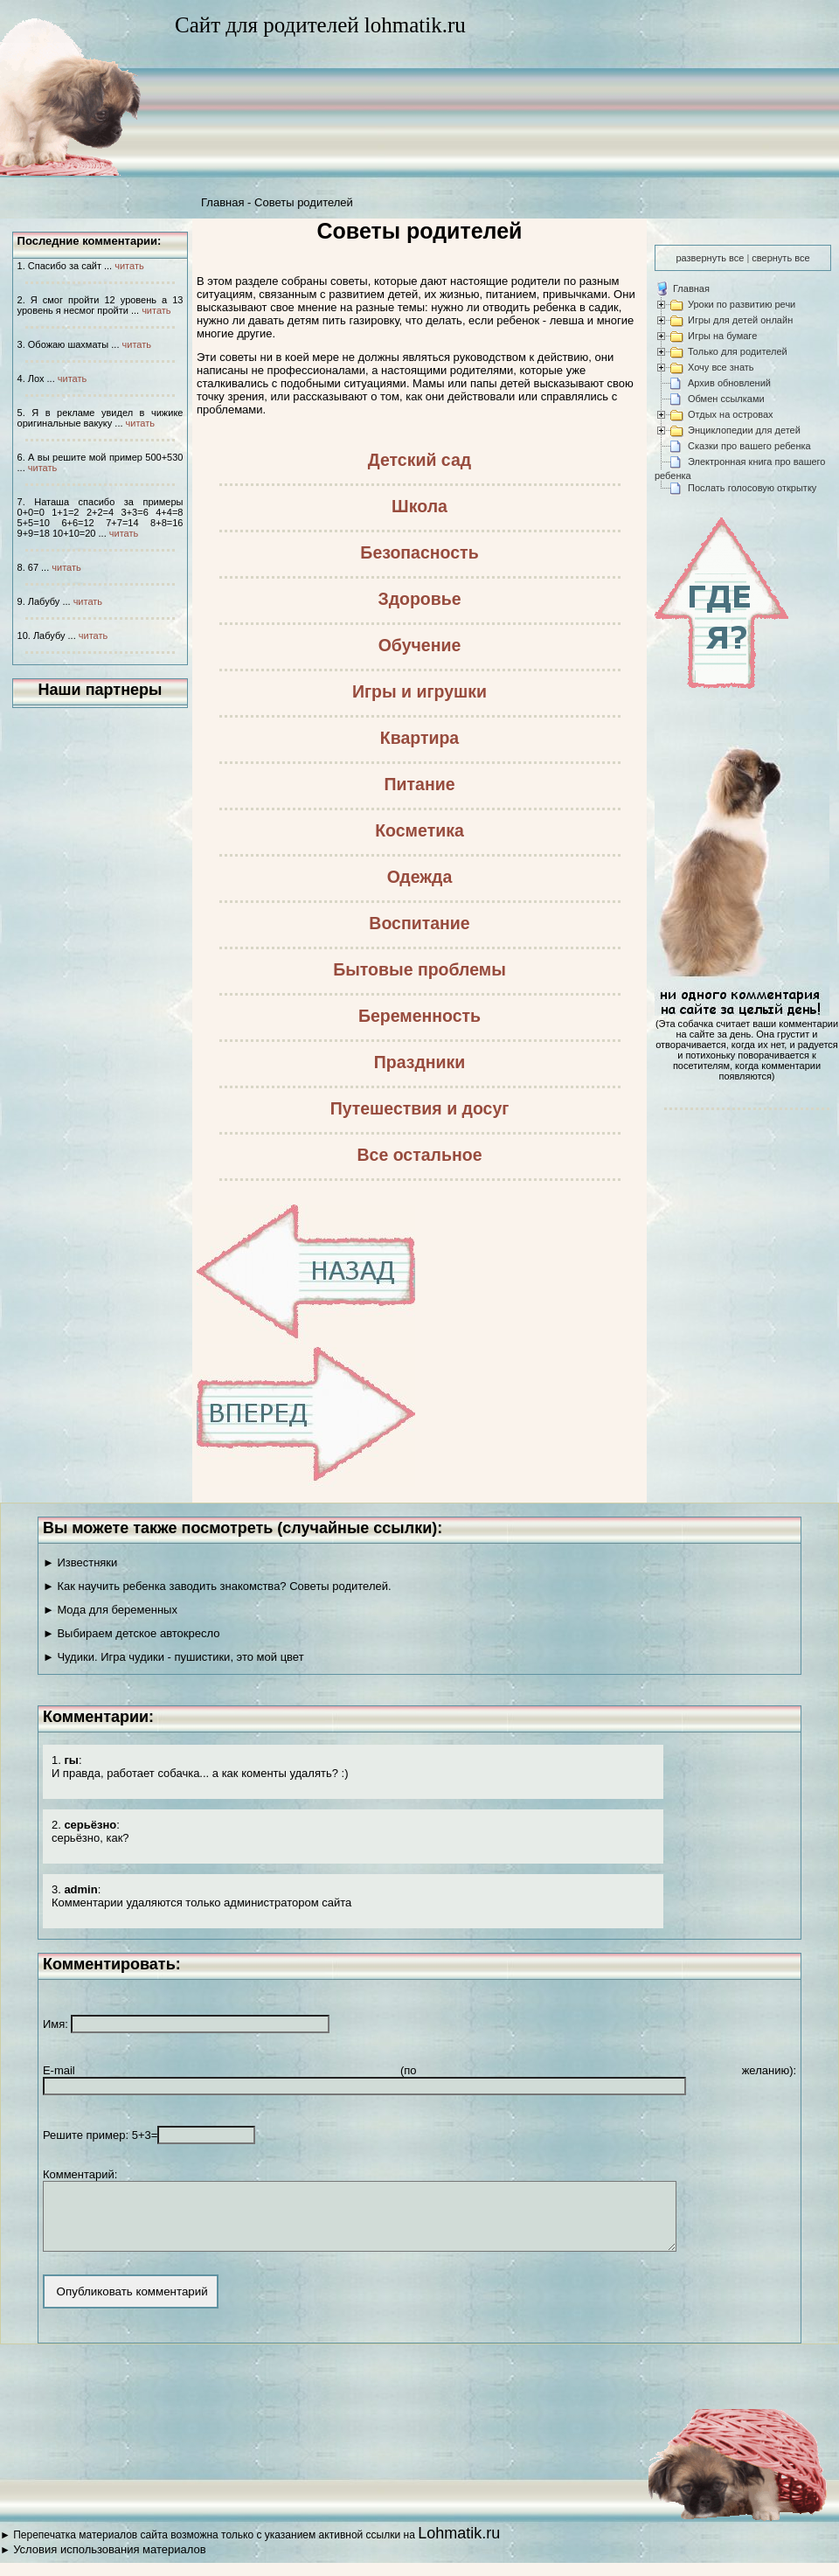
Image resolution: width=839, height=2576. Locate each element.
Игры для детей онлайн (740, 320)
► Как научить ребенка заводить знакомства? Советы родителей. (217, 1586)
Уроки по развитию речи (741, 304)
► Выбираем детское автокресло (131, 1633)
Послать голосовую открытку (752, 488)
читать (128, 265)
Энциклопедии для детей (744, 430)
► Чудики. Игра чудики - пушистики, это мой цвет (173, 1656)
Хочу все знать (721, 367)
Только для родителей (737, 351)
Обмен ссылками (726, 398)
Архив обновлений (729, 383)
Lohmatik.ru (459, 2546)
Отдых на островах (730, 414)
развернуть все (710, 258)
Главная (222, 202)
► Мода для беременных (110, 1609)
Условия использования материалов (109, 2562)
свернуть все (780, 258)
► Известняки (80, 1562)
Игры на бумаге (722, 335)
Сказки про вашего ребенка (749, 446)
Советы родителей (303, 202)
